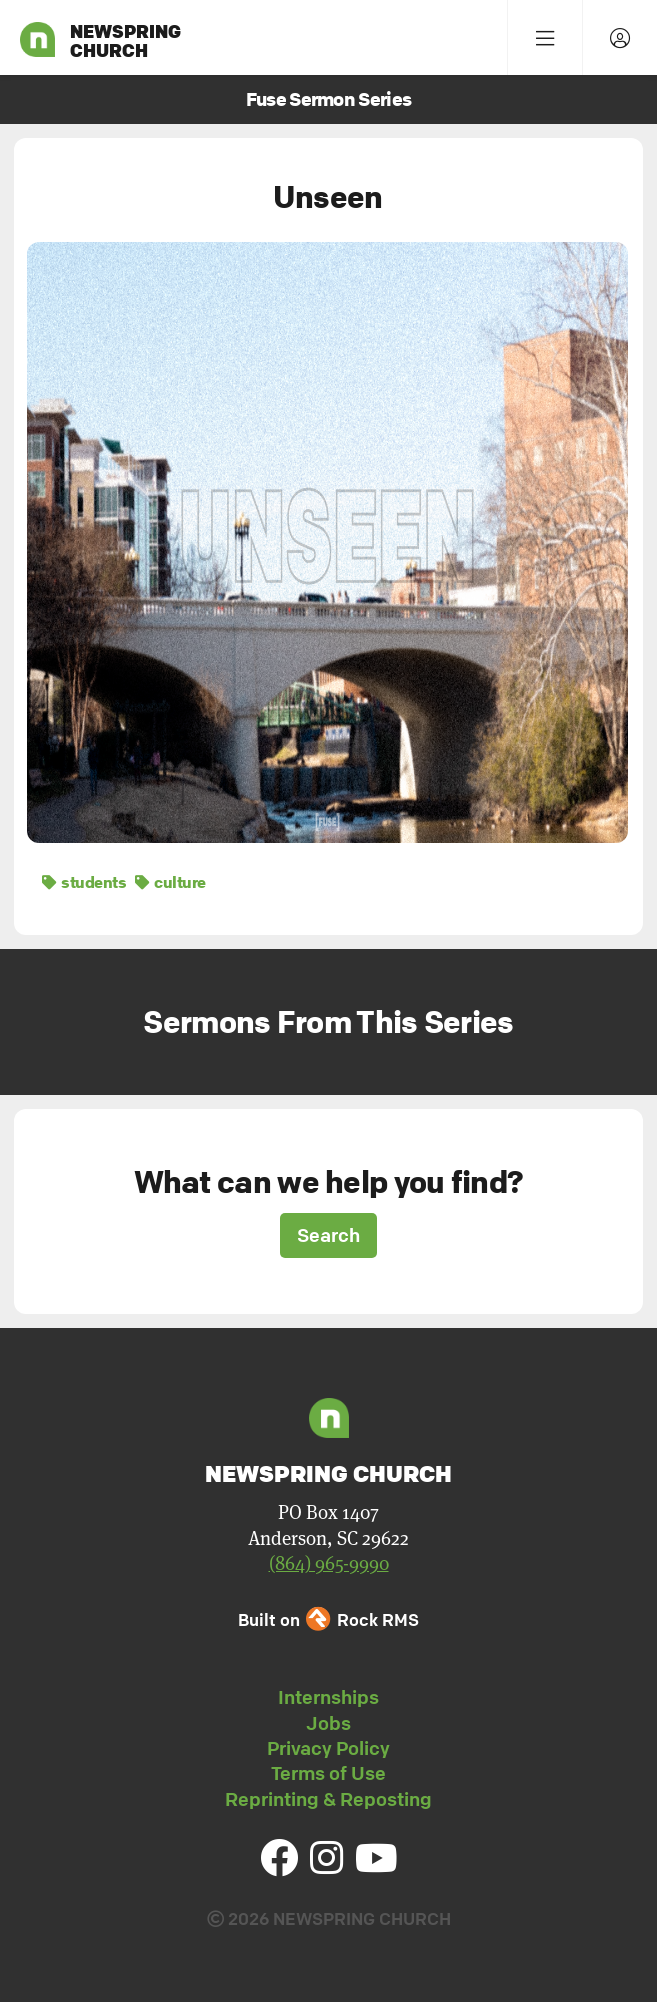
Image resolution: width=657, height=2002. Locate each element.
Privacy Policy (328, 1748)
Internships (328, 1697)
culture (170, 882)
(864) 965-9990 (329, 1563)
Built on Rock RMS (328, 1619)
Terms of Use (328, 1773)
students (84, 882)
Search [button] (328, 1235)
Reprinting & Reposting (328, 1799)
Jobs (328, 1723)
